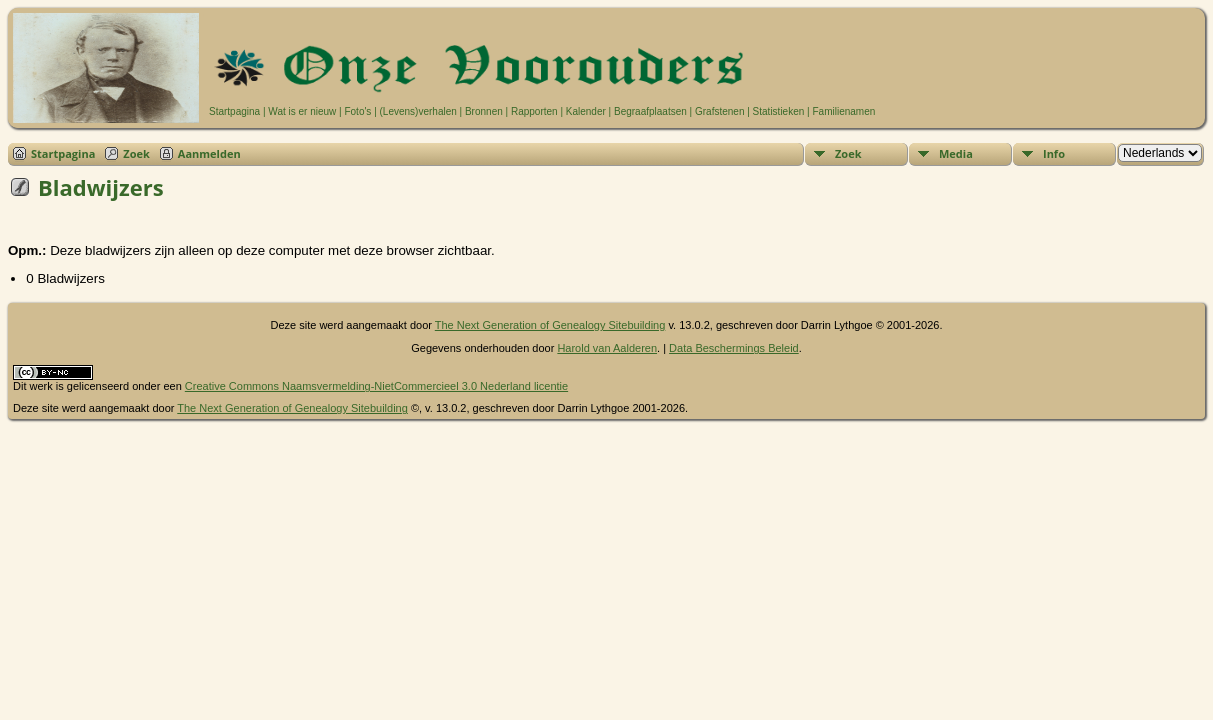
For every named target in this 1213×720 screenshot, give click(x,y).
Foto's (357, 111)
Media (956, 153)
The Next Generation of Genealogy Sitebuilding (550, 325)
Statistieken (779, 111)
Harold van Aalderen (607, 348)
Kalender (586, 111)
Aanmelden (209, 153)
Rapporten (534, 111)
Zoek (136, 153)
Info (1054, 153)
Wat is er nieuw (302, 111)
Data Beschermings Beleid (734, 348)
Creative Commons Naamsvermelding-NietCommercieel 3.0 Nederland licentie (376, 386)
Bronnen (484, 111)
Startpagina (234, 111)
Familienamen (843, 111)
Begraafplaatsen (650, 111)
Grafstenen (719, 111)
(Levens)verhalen (418, 111)
